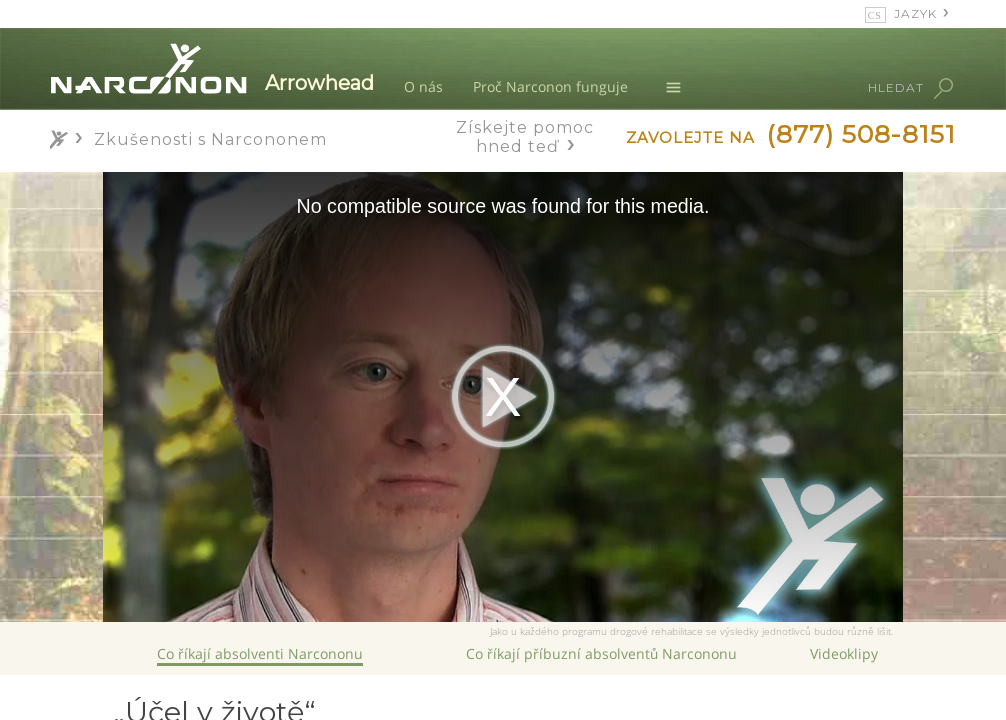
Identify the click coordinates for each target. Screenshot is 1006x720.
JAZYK (915, 13)
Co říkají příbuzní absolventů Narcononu (601, 653)
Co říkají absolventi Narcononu (260, 653)
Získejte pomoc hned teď (525, 137)
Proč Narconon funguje (550, 86)
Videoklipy (844, 653)
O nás (423, 86)
